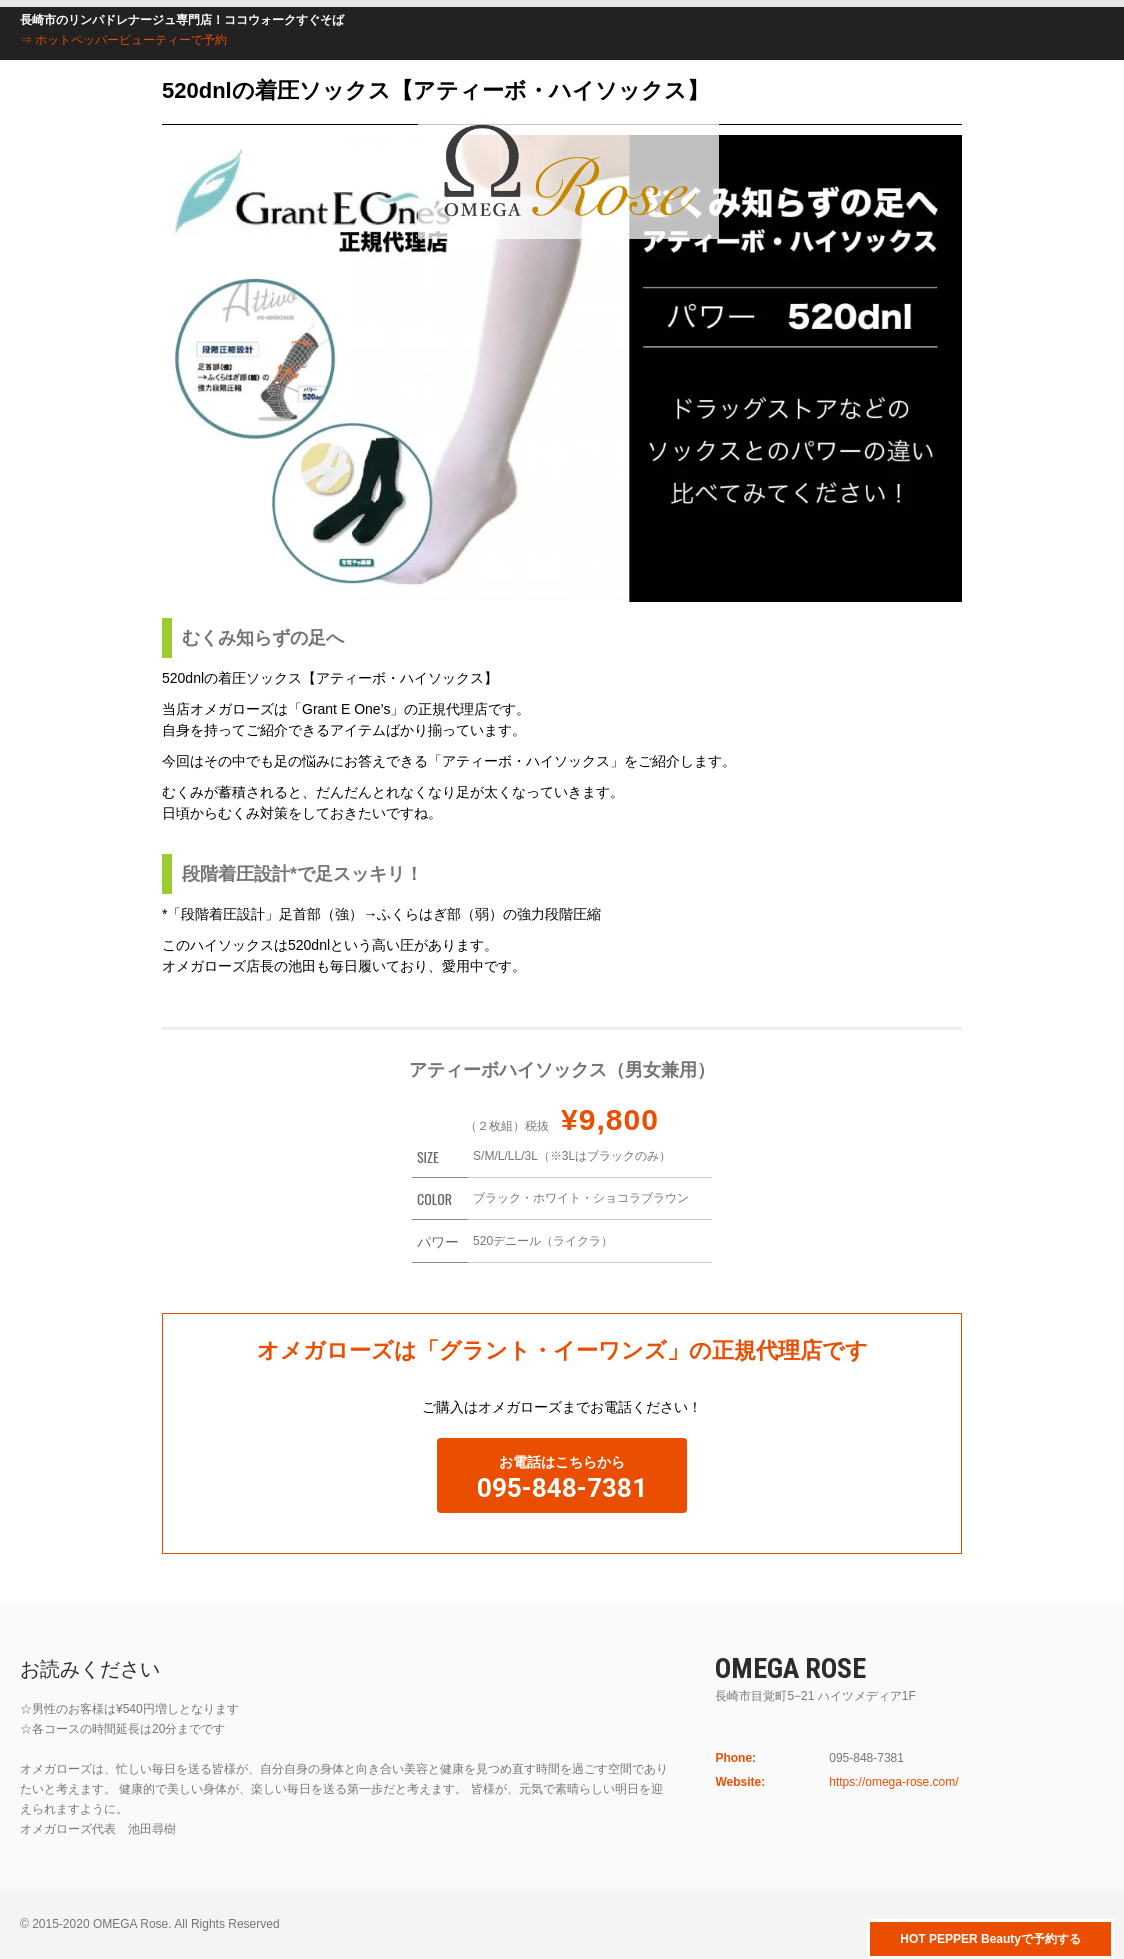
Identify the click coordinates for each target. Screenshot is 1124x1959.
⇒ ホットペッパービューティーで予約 (123, 40)
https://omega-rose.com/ (893, 1782)
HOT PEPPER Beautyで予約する (990, 1939)
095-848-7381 (562, 1488)
